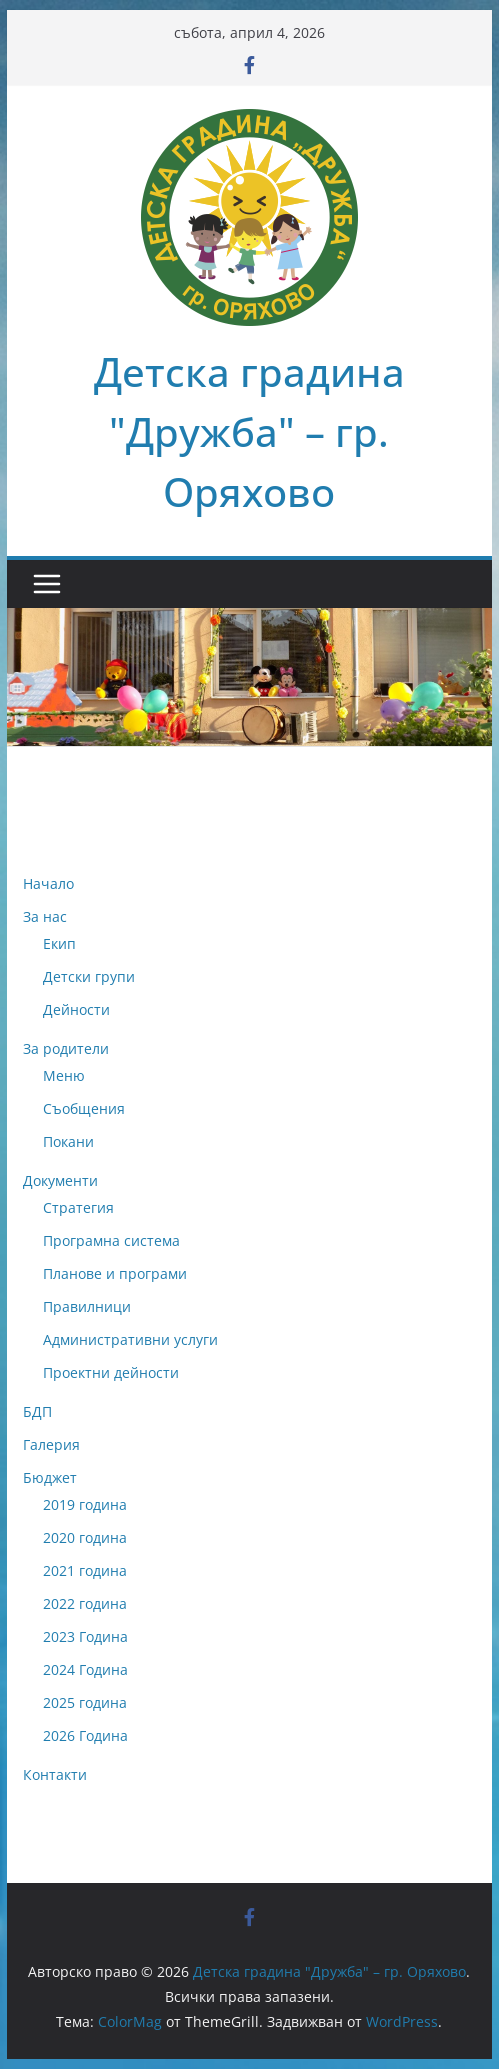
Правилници (87, 1306)
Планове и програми (115, 1273)
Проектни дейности (111, 1372)
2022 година (85, 1603)
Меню (64, 1075)
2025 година (85, 1702)
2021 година (85, 1570)
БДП (37, 1411)
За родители (66, 1048)
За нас (45, 916)
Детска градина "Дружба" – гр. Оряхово (249, 431)
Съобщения (84, 1108)
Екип (59, 943)
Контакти (55, 1774)
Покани (68, 1141)
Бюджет (50, 1477)
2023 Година (85, 1636)
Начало (48, 883)
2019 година (85, 1504)
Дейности (76, 1009)
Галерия (51, 1444)
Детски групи (89, 976)
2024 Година (85, 1669)
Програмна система (111, 1240)
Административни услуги (130, 1339)
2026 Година (85, 1735)
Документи (60, 1180)
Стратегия (78, 1207)
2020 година (85, 1537)
